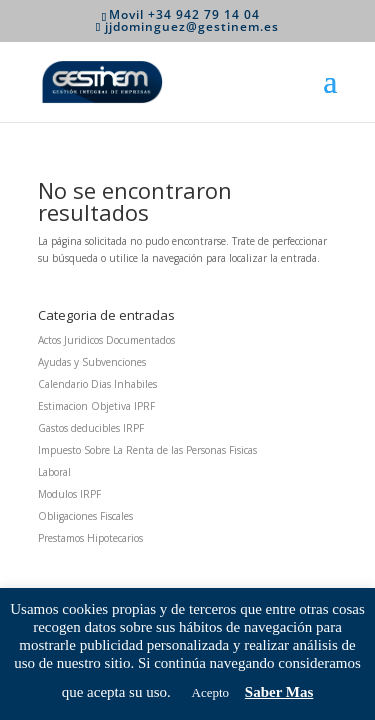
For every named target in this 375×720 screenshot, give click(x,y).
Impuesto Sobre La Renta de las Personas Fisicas (147, 450)
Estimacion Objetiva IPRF (96, 406)
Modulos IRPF (69, 494)
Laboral (54, 472)
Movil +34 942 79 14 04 (184, 14)
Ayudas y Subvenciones (92, 362)
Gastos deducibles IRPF (91, 428)
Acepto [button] (211, 692)
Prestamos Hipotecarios (90, 538)
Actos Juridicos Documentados (106, 340)
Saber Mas (279, 692)
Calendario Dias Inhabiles (97, 384)
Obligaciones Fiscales (85, 516)
